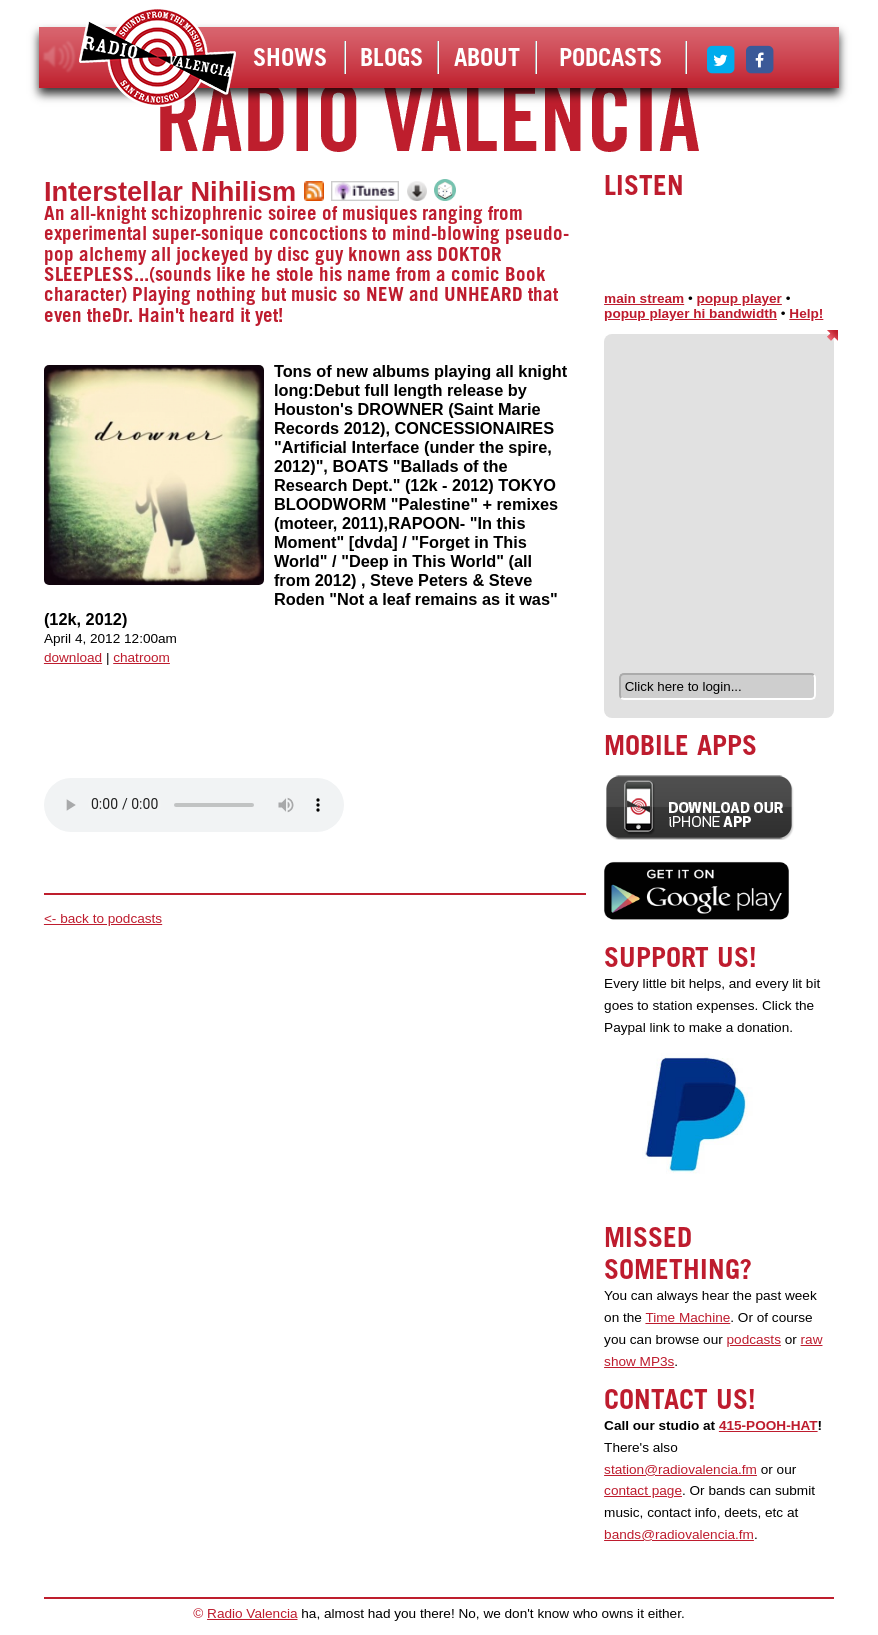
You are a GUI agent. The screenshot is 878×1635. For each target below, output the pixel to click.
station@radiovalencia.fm (680, 1469)
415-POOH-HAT (768, 1425)
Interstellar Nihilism (170, 191)
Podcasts (610, 57)
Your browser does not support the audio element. (194, 805)
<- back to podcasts (103, 918)
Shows (290, 57)
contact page (643, 1490)
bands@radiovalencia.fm (679, 1534)
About (487, 57)
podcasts (754, 1339)
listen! (59, 57)
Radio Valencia (252, 1613)
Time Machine (687, 1317)
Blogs (391, 57)
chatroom (141, 657)
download (73, 657)
